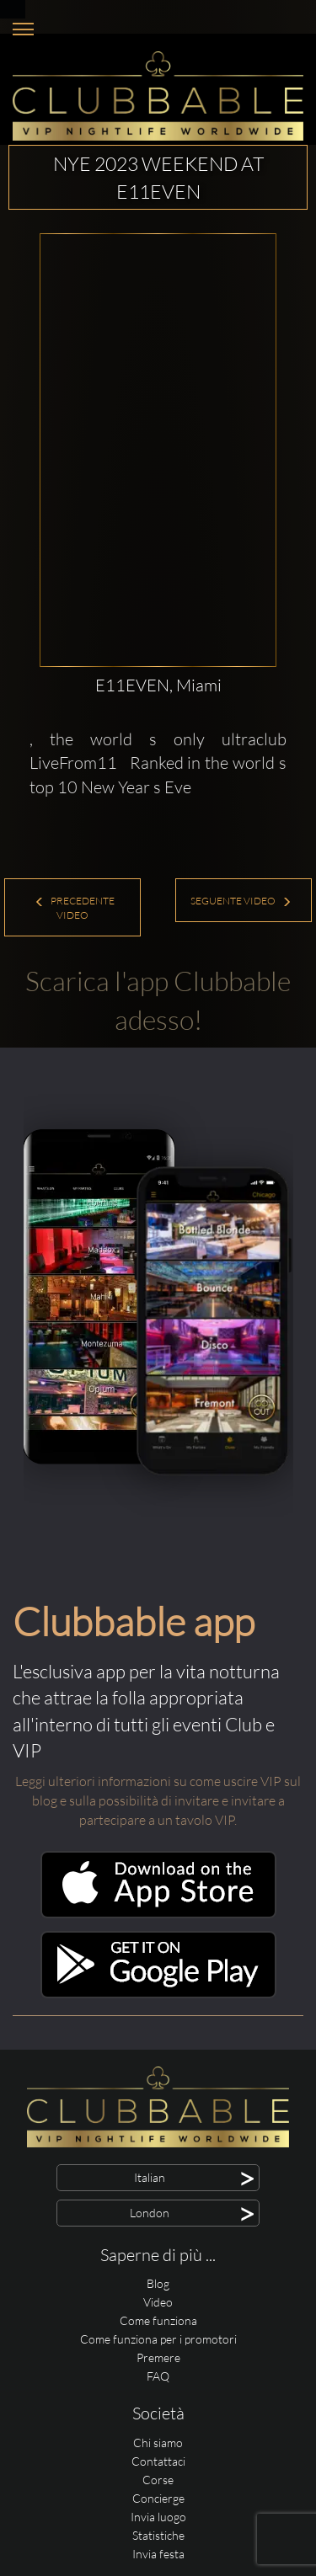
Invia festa (158, 2554)
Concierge (158, 2498)
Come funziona (158, 2320)
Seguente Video (241, 900)
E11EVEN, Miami (158, 685)
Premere (158, 2357)
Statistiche (158, 2535)
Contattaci (158, 2461)
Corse (158, 2479)
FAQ (158, 2376)
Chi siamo (158, 2442)
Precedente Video (75, 907)
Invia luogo (158, 2516)
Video (158, 2302)
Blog (158, 2283)
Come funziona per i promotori (158, 2339)
